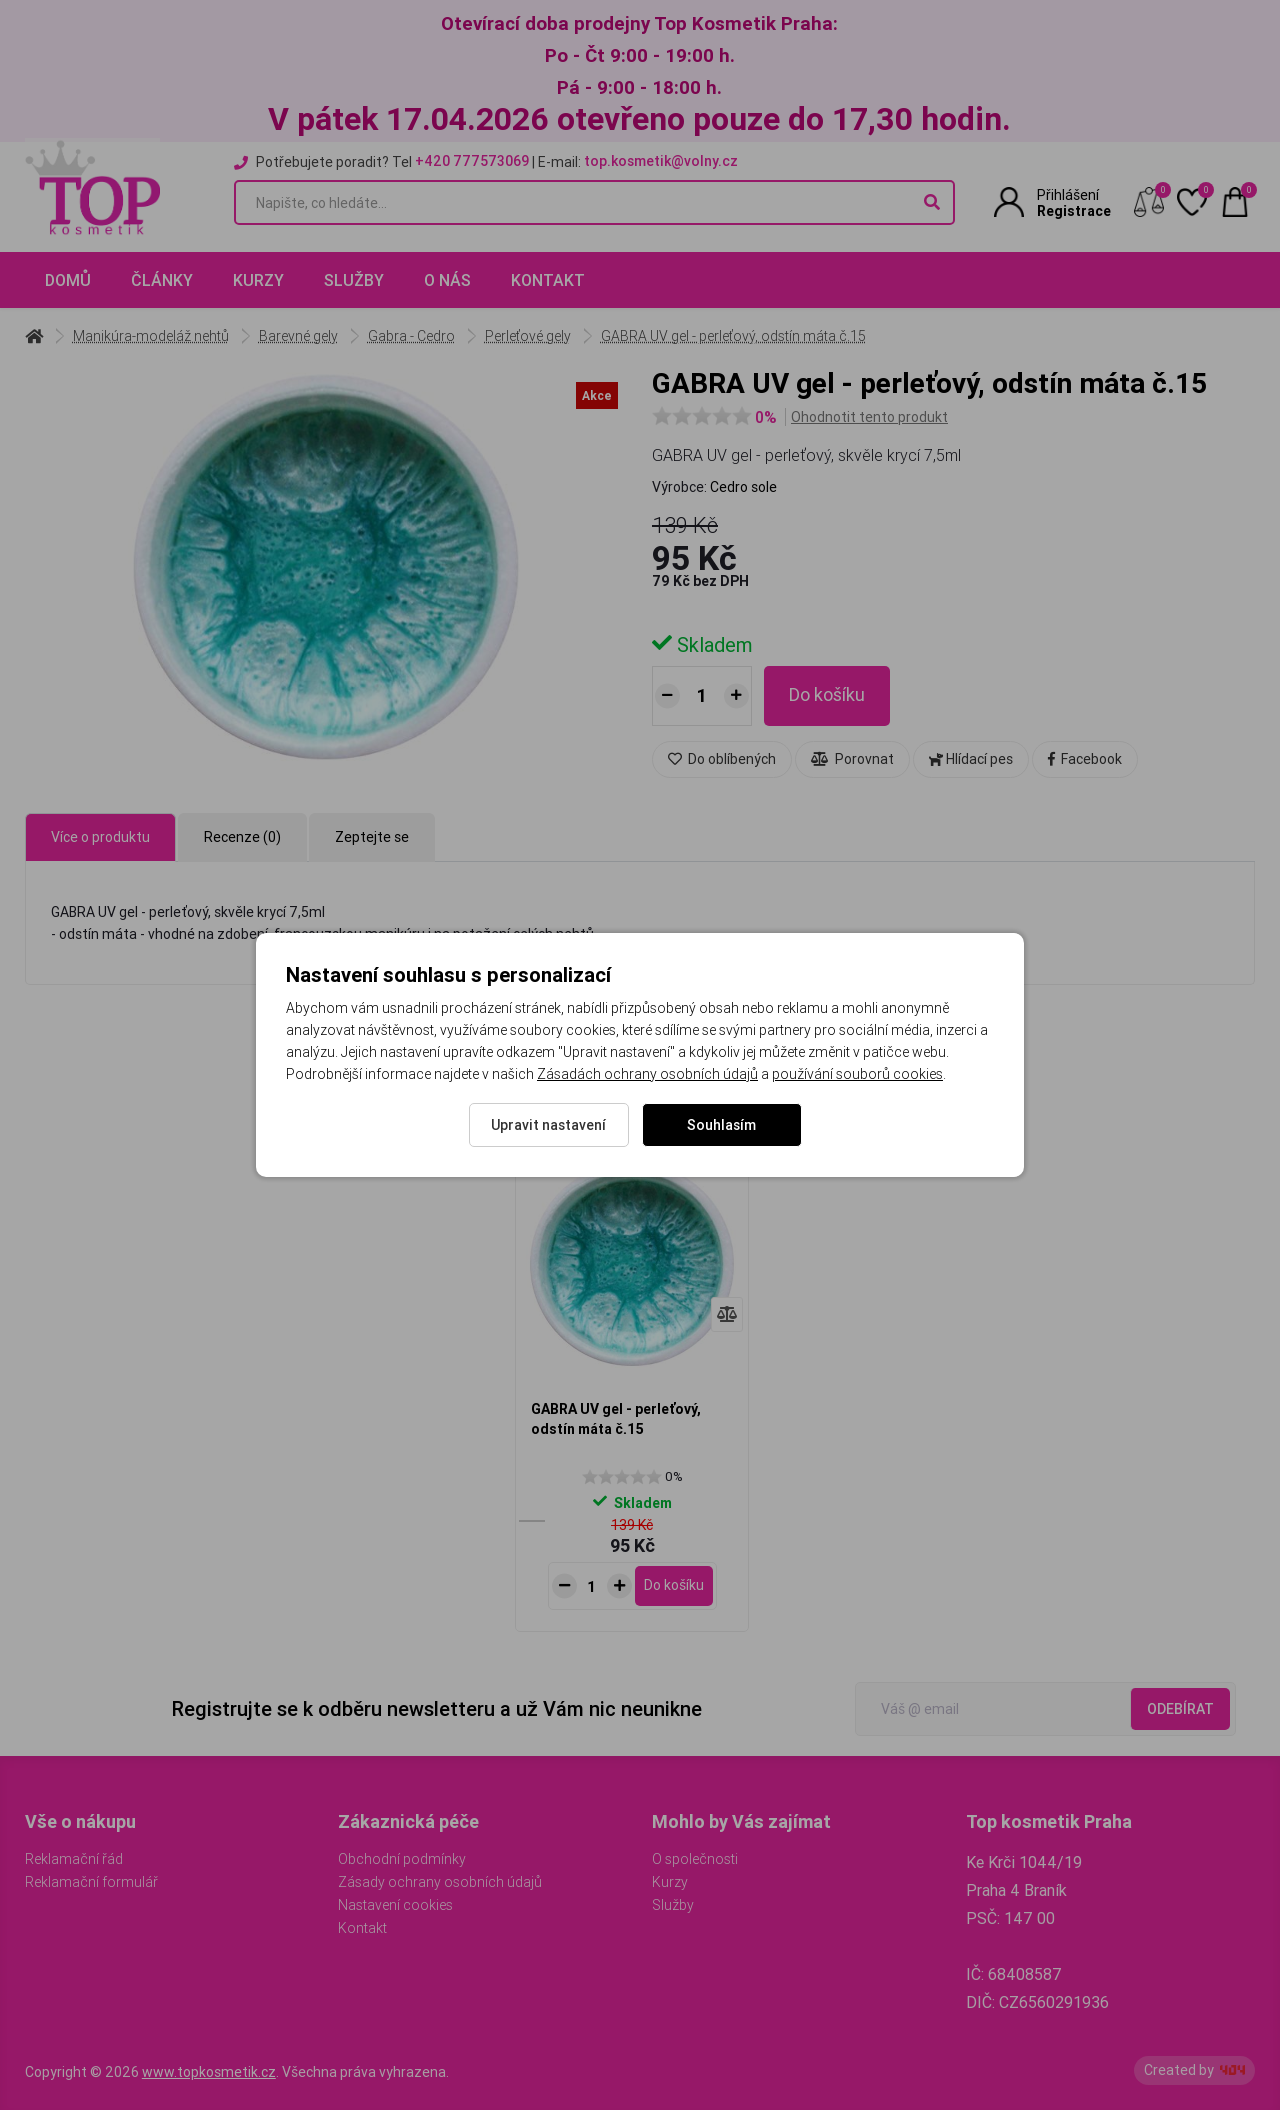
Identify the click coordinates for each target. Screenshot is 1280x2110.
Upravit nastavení (548, 1125)
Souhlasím (721, 1125)
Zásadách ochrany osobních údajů (647, 1074)
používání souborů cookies (857, 1074)
